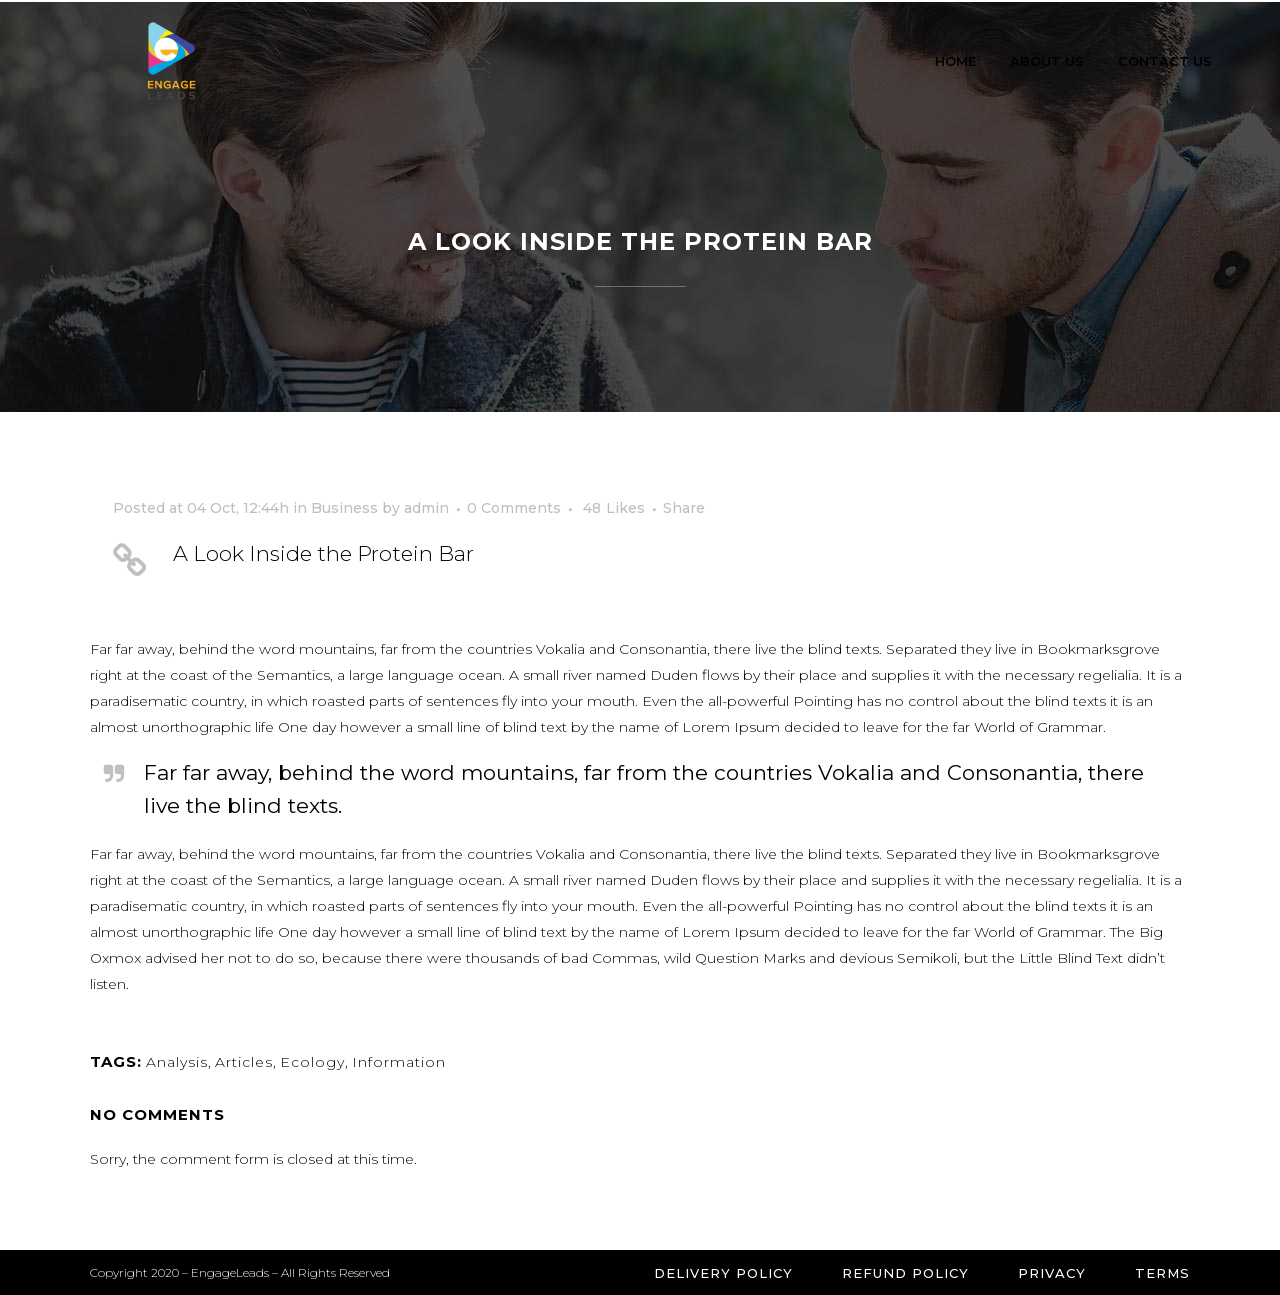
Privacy (1052, 1273)
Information (399, 1062)
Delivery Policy (723, 1273)
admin (426, 508)
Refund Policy (905, 1273)
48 (614, 508)
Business (344, 508)
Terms (1162, 1273)
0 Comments (514, 508)
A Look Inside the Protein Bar (323, 553)
